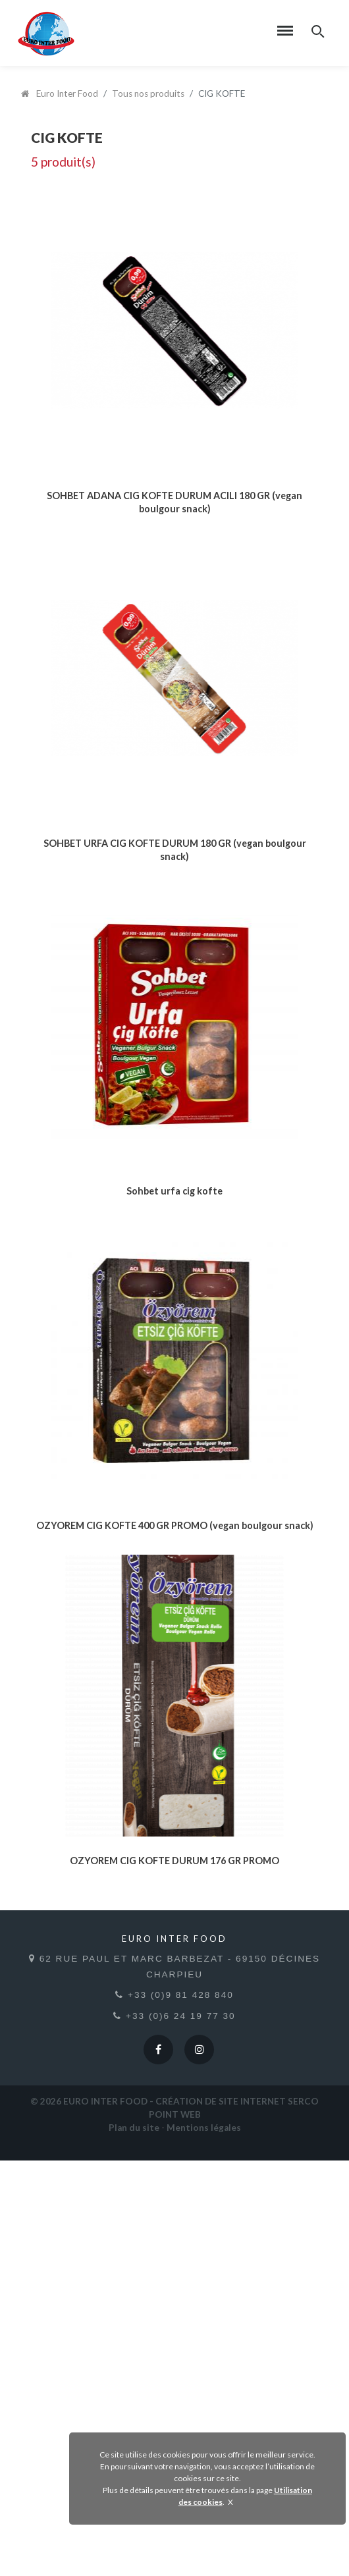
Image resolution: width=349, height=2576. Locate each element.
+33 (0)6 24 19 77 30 (174, 2431)
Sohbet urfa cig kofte (174, 1439)
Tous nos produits (148, 93)
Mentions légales (204, 2543)
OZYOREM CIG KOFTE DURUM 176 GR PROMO (174, 2275)
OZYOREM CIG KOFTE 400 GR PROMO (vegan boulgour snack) (174, 1858)
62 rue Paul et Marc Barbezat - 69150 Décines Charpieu (174, 2381)
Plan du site (134, 2543)
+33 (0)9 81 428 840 (174, 2410)
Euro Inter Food (59, 93)
